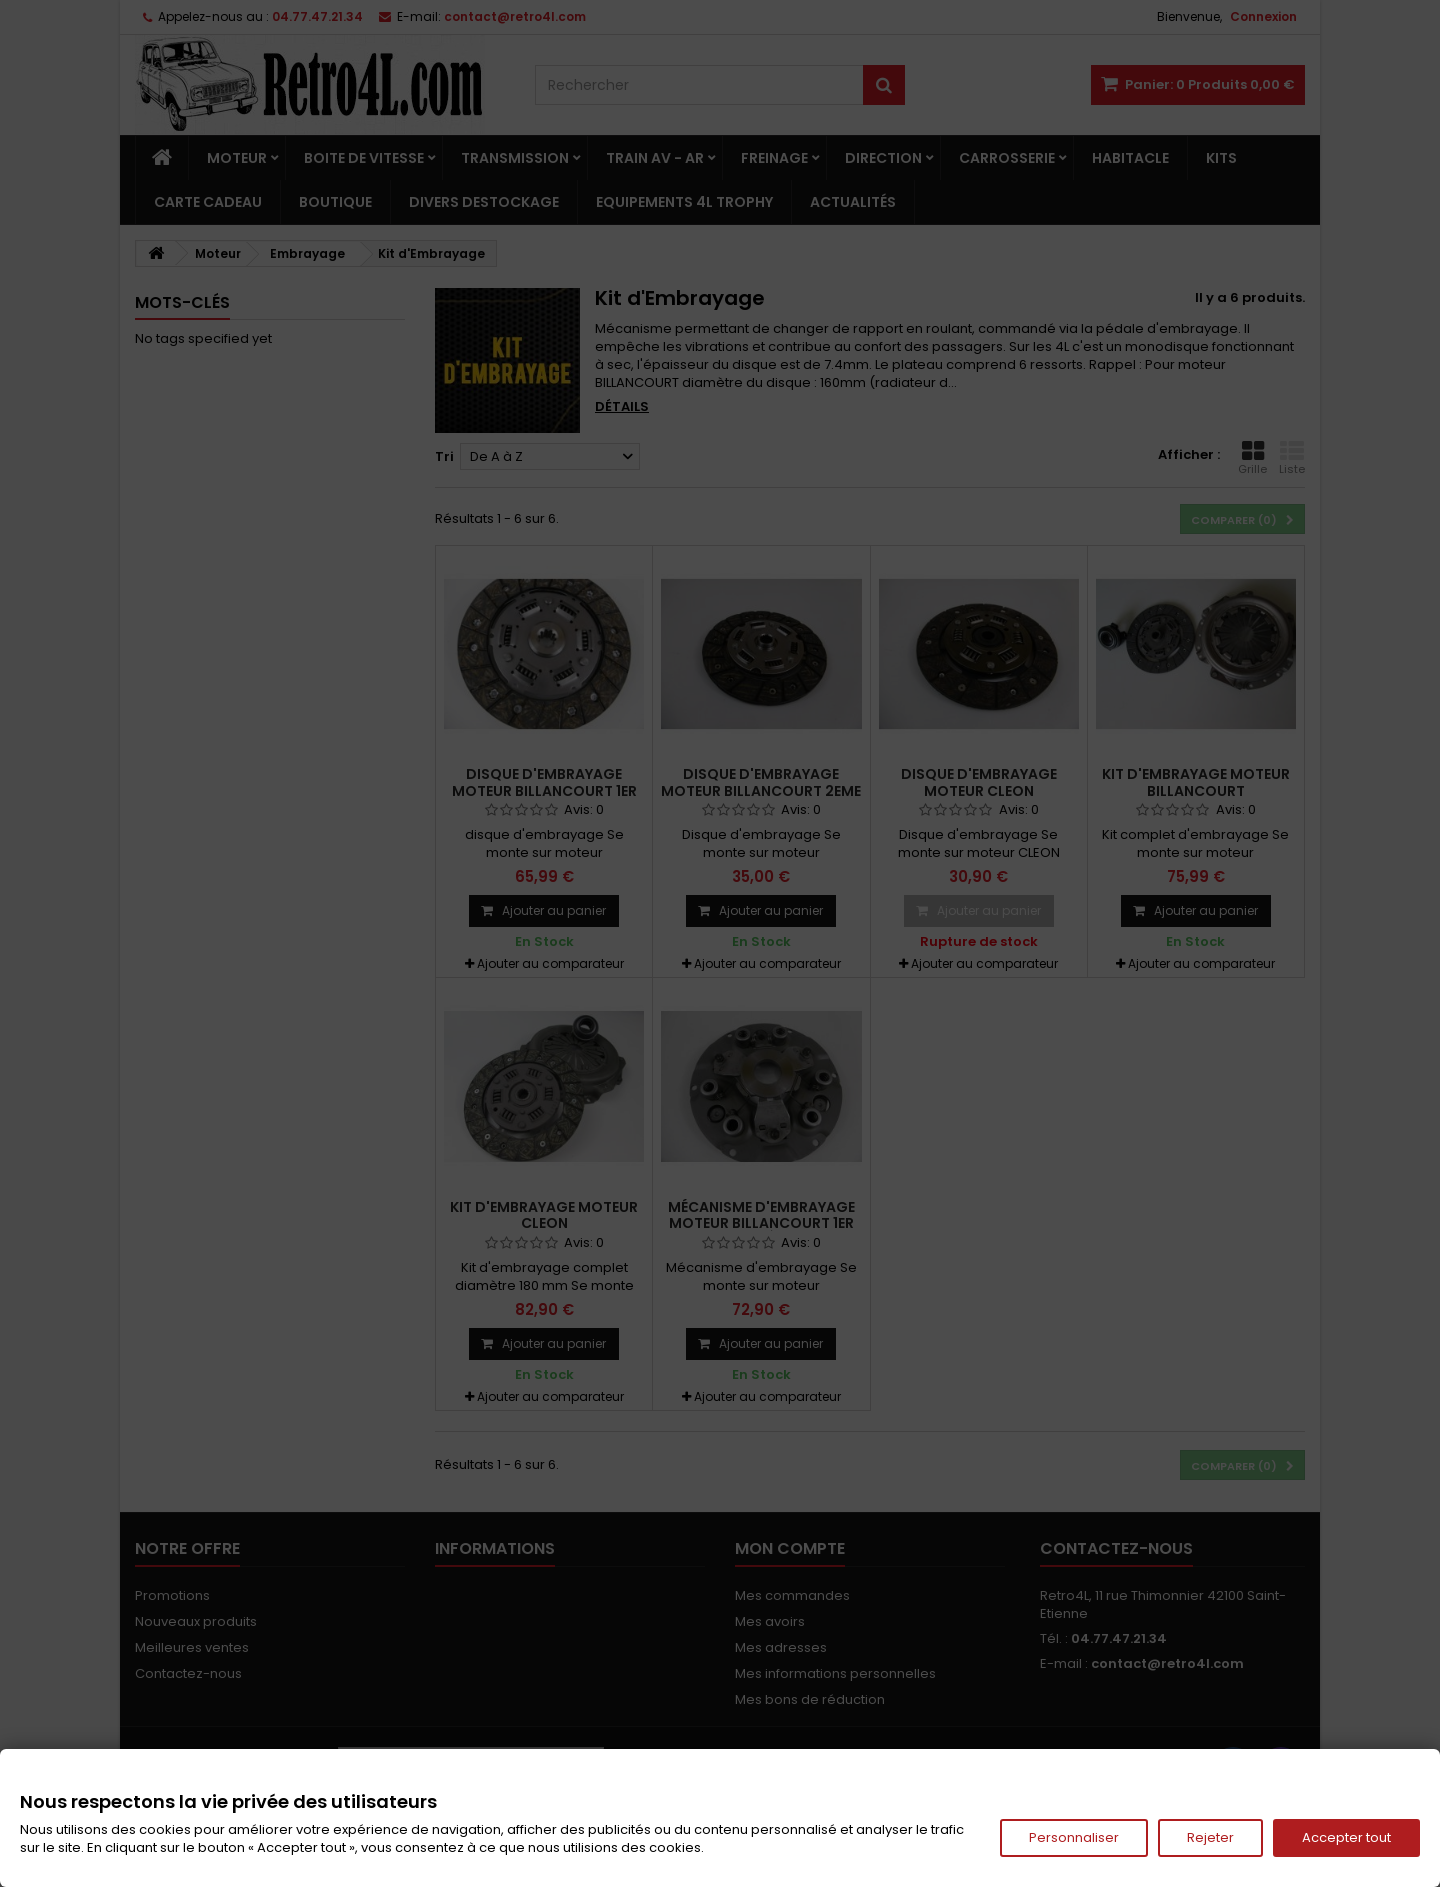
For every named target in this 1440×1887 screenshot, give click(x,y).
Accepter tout (1346, 1837)
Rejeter (1210, 1837)
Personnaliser (1074, 1837)
